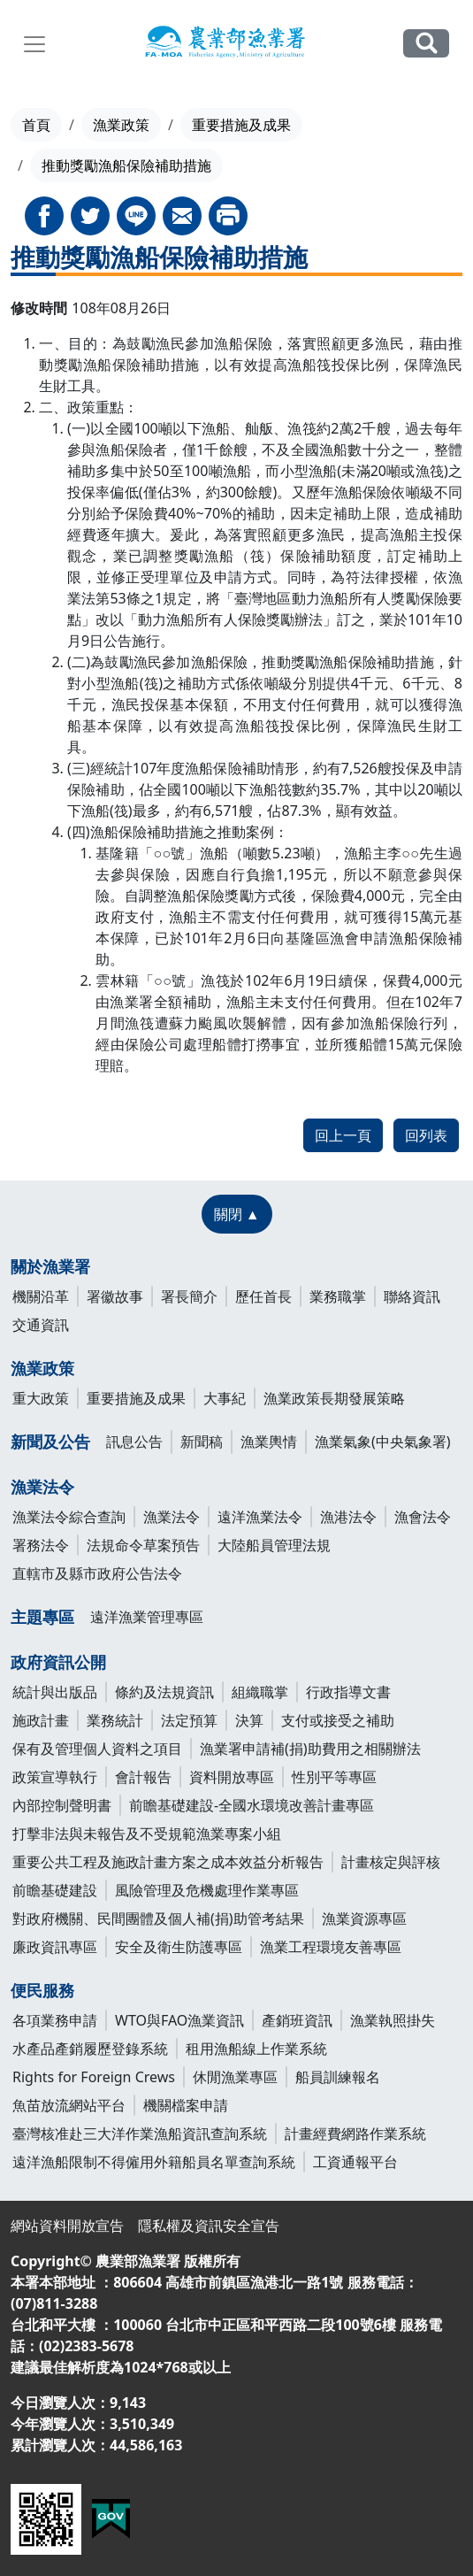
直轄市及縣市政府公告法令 (97, 1573)
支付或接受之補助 (337, 1720)
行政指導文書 (348, 1692)
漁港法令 (348, 1516)
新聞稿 (201, 1441)
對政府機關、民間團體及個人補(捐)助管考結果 (158, 1918)
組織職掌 (260, 1692)
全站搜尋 (426, 43)
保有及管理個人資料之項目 (97, 1748)
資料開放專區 (231, 1777)
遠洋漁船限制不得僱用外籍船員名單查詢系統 (153, 2162)
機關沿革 (40, 1296)
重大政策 (40, 1398)
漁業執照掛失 (392, 2020)
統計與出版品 (54, 1692)
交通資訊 (40, 1324)
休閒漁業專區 (235, 2077)
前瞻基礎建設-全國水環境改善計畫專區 (251, 1805)
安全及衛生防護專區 (178, 1947)
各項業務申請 (54, 2020)
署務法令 (40, 1545)
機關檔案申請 (185, 2105)
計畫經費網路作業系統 (355, 2133)
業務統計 (115, 1720)
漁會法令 (422, 1516)
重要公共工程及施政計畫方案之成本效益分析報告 (168, 1862)
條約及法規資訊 (164, 1692)
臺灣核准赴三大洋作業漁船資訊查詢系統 (139, 2133)
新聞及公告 (50, 1441)
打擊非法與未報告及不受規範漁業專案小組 (146, 1833)
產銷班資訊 (297, 2020)
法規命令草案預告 (143, 1545)
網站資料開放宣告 (67, 2225)
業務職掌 (337, 1296)
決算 (249, 1720)
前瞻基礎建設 (54, 1890)
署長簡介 (189, 1296)
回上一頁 (343, 1135)
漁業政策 (121, 125)
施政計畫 (40, 1720)
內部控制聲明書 (61, 1805)
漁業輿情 (268, 1441)
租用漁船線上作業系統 (256, 2048)
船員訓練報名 (337, 2077)
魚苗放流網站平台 (69, 2105)
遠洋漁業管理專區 (146, 1616)
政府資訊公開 (58, 1661)
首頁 (36, 125)
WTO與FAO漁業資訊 (179, 2020)
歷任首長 (263, 1296)
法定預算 (189, 1720)
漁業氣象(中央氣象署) (383, 1441)
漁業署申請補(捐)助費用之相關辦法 (310, 1748)
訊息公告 (134, 1441)
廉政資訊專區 (54, 1947)
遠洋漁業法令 (259, 1516)
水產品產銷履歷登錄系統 (90, 2048)
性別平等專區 (334, 1777)
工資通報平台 (355, 2162)
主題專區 (42, 1616)
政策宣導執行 (54, 1777)
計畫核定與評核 (390, 1862)
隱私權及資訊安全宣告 (208, 2225)
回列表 (426, 1135)
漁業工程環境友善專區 (330, 1947)
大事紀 (224, 1398)
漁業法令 (42, 1486)
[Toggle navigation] (34, 44)
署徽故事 (115, 1296)
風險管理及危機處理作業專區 (207, 1890)
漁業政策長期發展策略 (334, 1398)
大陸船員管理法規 (274, 1545)
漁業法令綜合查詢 (69, 1516)
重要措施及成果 (241, 125)
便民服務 (42, 1990)
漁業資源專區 (364, 1918)
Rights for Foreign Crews (93, 2077)
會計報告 (143, 1777)
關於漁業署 (50, 1266)
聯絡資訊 (412, 1296)
